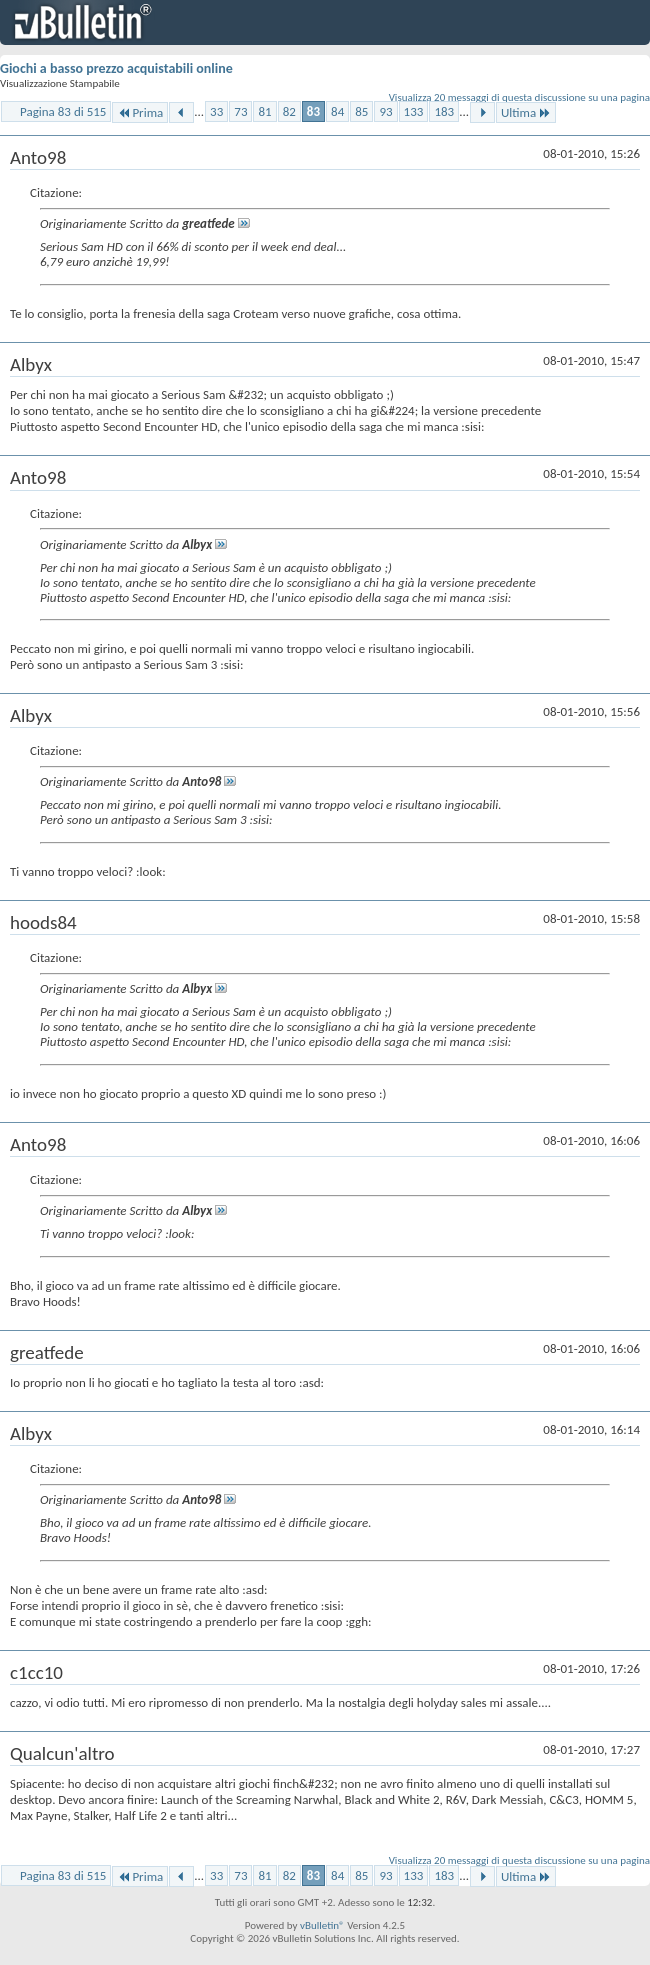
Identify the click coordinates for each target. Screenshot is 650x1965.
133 (414, 111)
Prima (140, 112)
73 (240, 111)
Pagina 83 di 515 (63, 111)
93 (385, 111)
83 (313, 111)
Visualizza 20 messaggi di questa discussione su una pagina (519, 97)
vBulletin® (322, 1925)
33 (216, 111)
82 (289, 111)
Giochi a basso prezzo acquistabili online (116, 68)
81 (264, 111)
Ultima (526, 112)
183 (444, 111)
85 (361, 111)
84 (337, 111)
